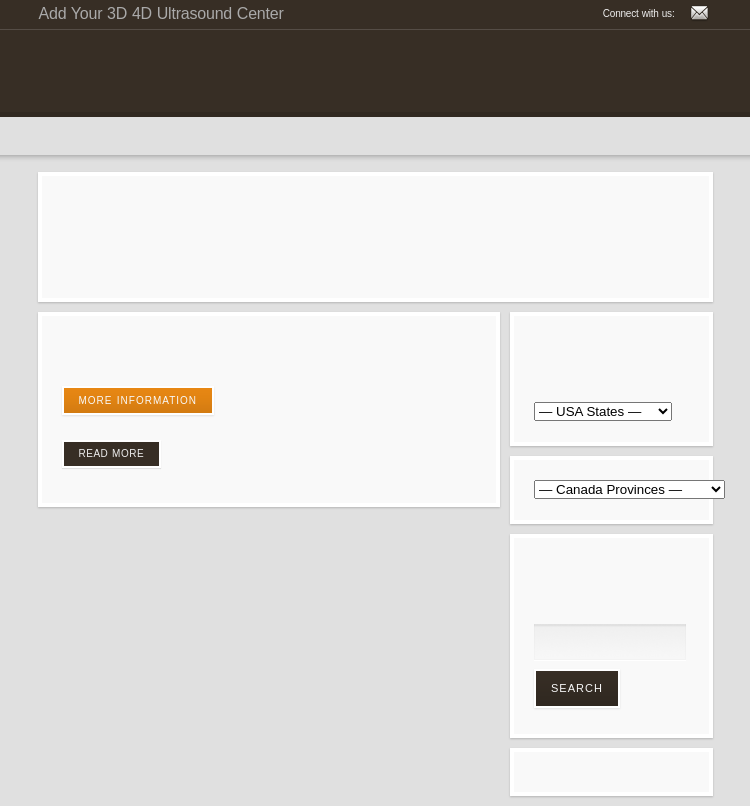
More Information (138, 400)
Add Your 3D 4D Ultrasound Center (161, 13)
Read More (112, 453)
